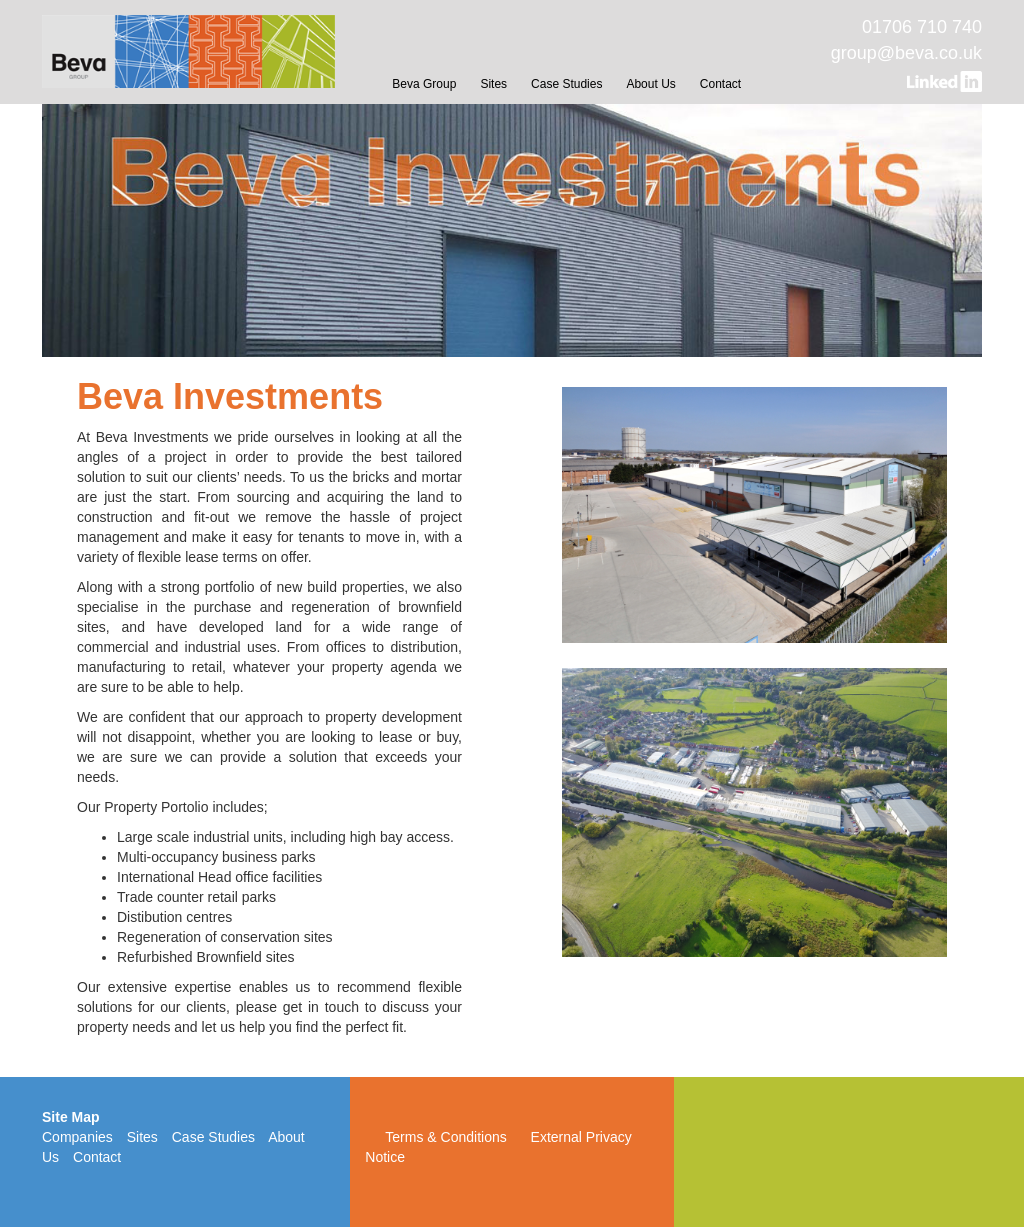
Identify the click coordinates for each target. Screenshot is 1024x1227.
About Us (650, 84)
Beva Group (424, 84)
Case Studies (566, 84)
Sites (493, 84)
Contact (720, 84)
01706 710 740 (922, 27)
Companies (77, 1137)
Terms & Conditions (445, 1137)
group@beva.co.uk (906, 53)
